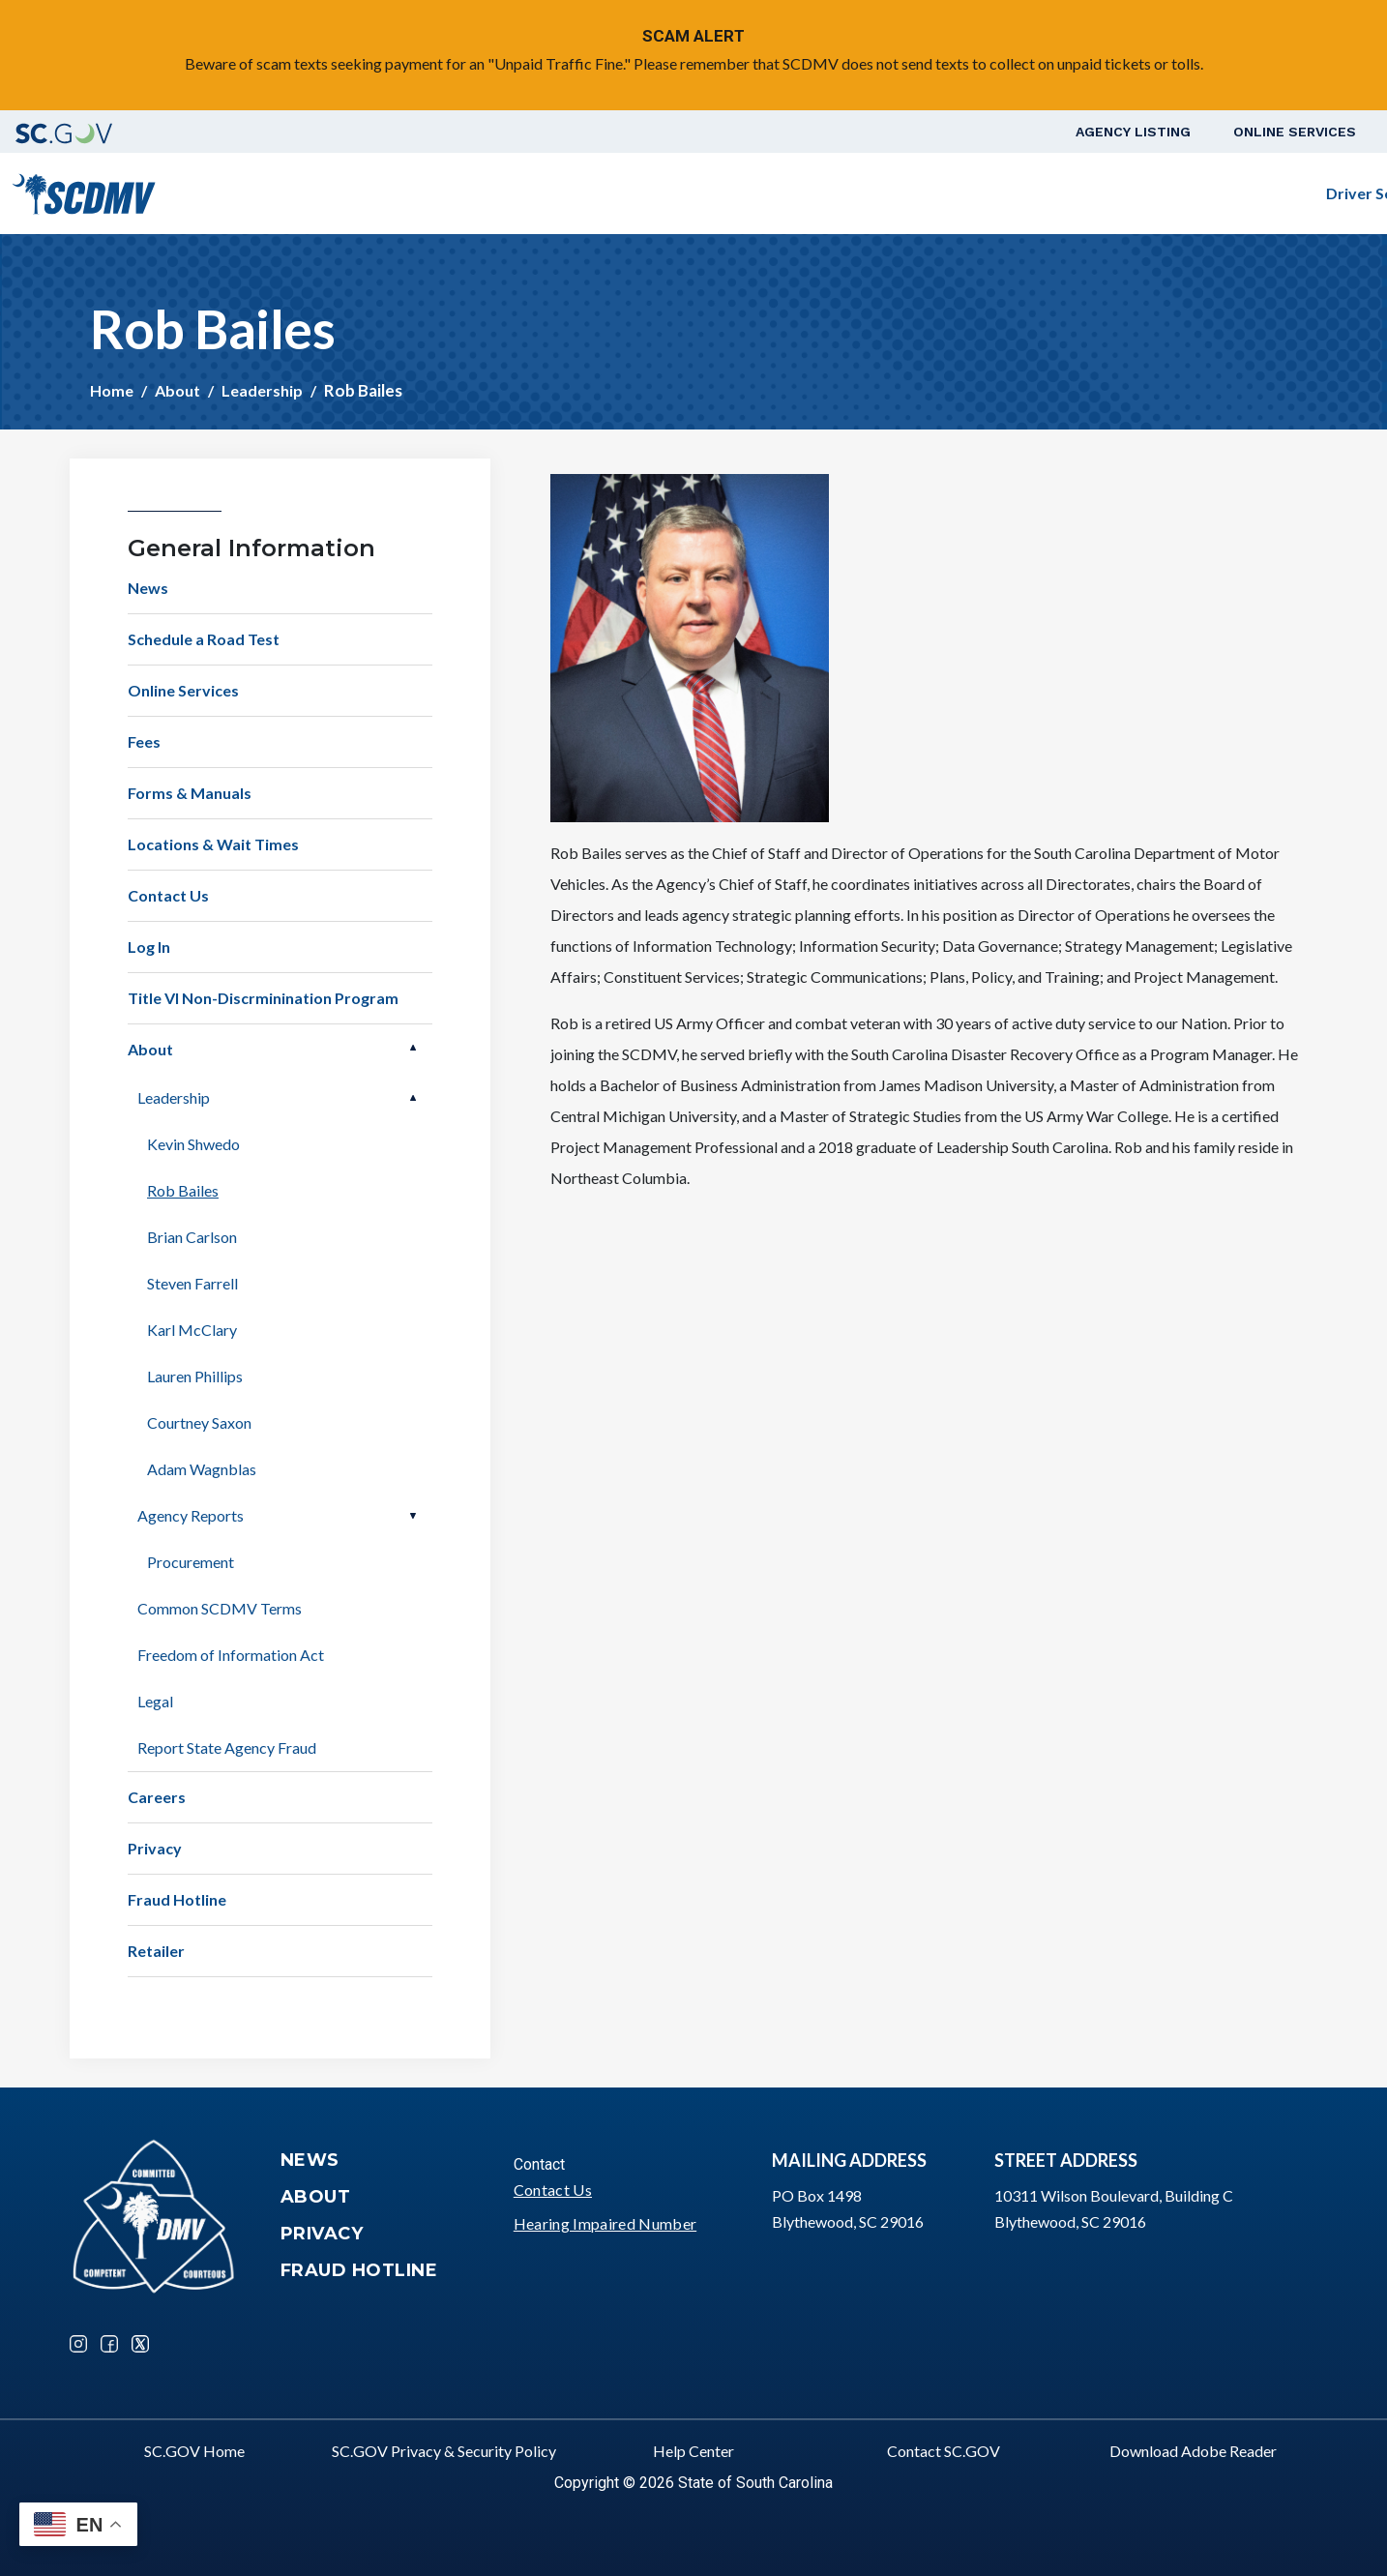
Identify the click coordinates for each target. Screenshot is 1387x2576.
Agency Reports (190, 1515)
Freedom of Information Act (230, 1654)
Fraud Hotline (177, 1899)
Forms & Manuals (189, 793)
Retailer (156, 1950)
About (177, 390)
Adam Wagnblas (201, 1469)
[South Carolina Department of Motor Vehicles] (84, 191)
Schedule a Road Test (1186, 193)
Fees (144, 741)
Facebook (109, 2344)
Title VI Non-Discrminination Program (263, 998)
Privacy (155, 1848)
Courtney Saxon (199, 1422)
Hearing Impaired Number (605, 2223)
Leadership (262, 390)
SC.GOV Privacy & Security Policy (444, 2451)
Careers (157, 1797)
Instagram (78, 2344)
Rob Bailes (183, 1190)
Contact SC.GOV (943, 2451)
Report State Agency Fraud (226, 1747)
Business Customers (976, 193)
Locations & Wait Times (213, 844)
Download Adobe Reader (1193, 2451)
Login (1321, 193)
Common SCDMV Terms (219, 1608)
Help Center (693, 2451)
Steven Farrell (192, 1283)
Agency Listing (1133, 131)
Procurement (190, 1562)
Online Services (1294, 131)
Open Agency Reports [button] (413, 1515)
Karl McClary (192, 1329)
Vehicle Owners (787, 193)
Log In (149, 946)
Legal (155, 1701)
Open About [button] (413, 1047)
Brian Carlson (192, 1237)
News (148, 587)
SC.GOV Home (194, 2451)
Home (111, 390)
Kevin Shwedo (193, 1144)
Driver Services (616, 193)
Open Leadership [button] (413, 1098)
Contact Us (168, 895)
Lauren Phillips (195, 1376)
